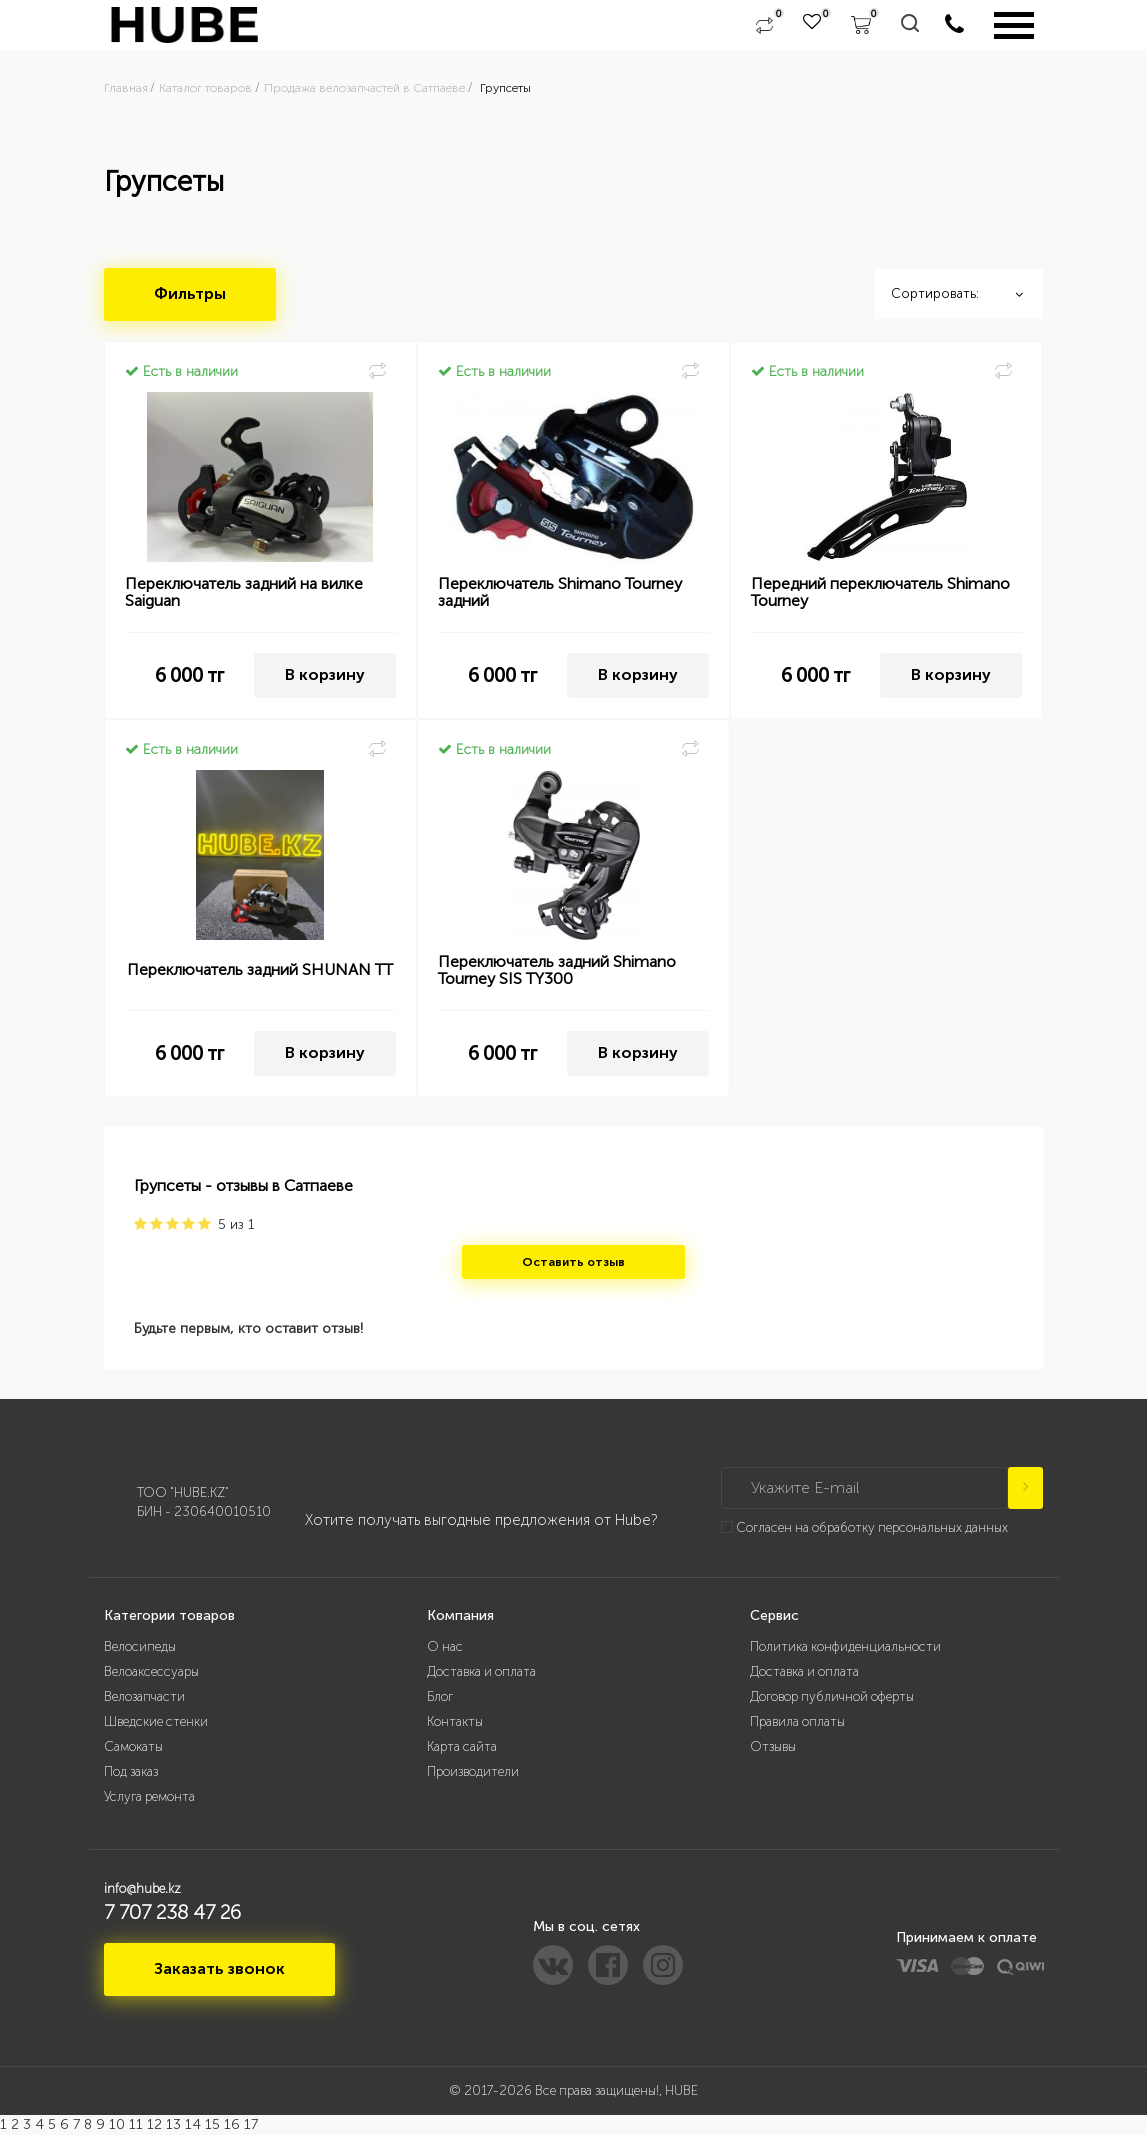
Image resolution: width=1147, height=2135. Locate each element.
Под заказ (131, 1771)
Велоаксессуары (151, 1671)
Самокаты (133, 1746)
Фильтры (190, 293)
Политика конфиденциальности (845, 1646)
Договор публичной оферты (832, 1696)
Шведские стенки (156, 1721)
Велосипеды (140, 1646)
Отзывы (773, 1746)
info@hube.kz (142, 1888)
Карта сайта (462, 1746)
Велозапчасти (144, 1696)
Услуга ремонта (149, 1796)
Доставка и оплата (481, 1671)
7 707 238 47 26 (172, 1912)
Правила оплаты (797, 1721)
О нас (445, 1646)
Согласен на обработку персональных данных (872, 1527)
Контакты (455, 1721)
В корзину (325, 674)
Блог (440, 1696)
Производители (473, 1771)
